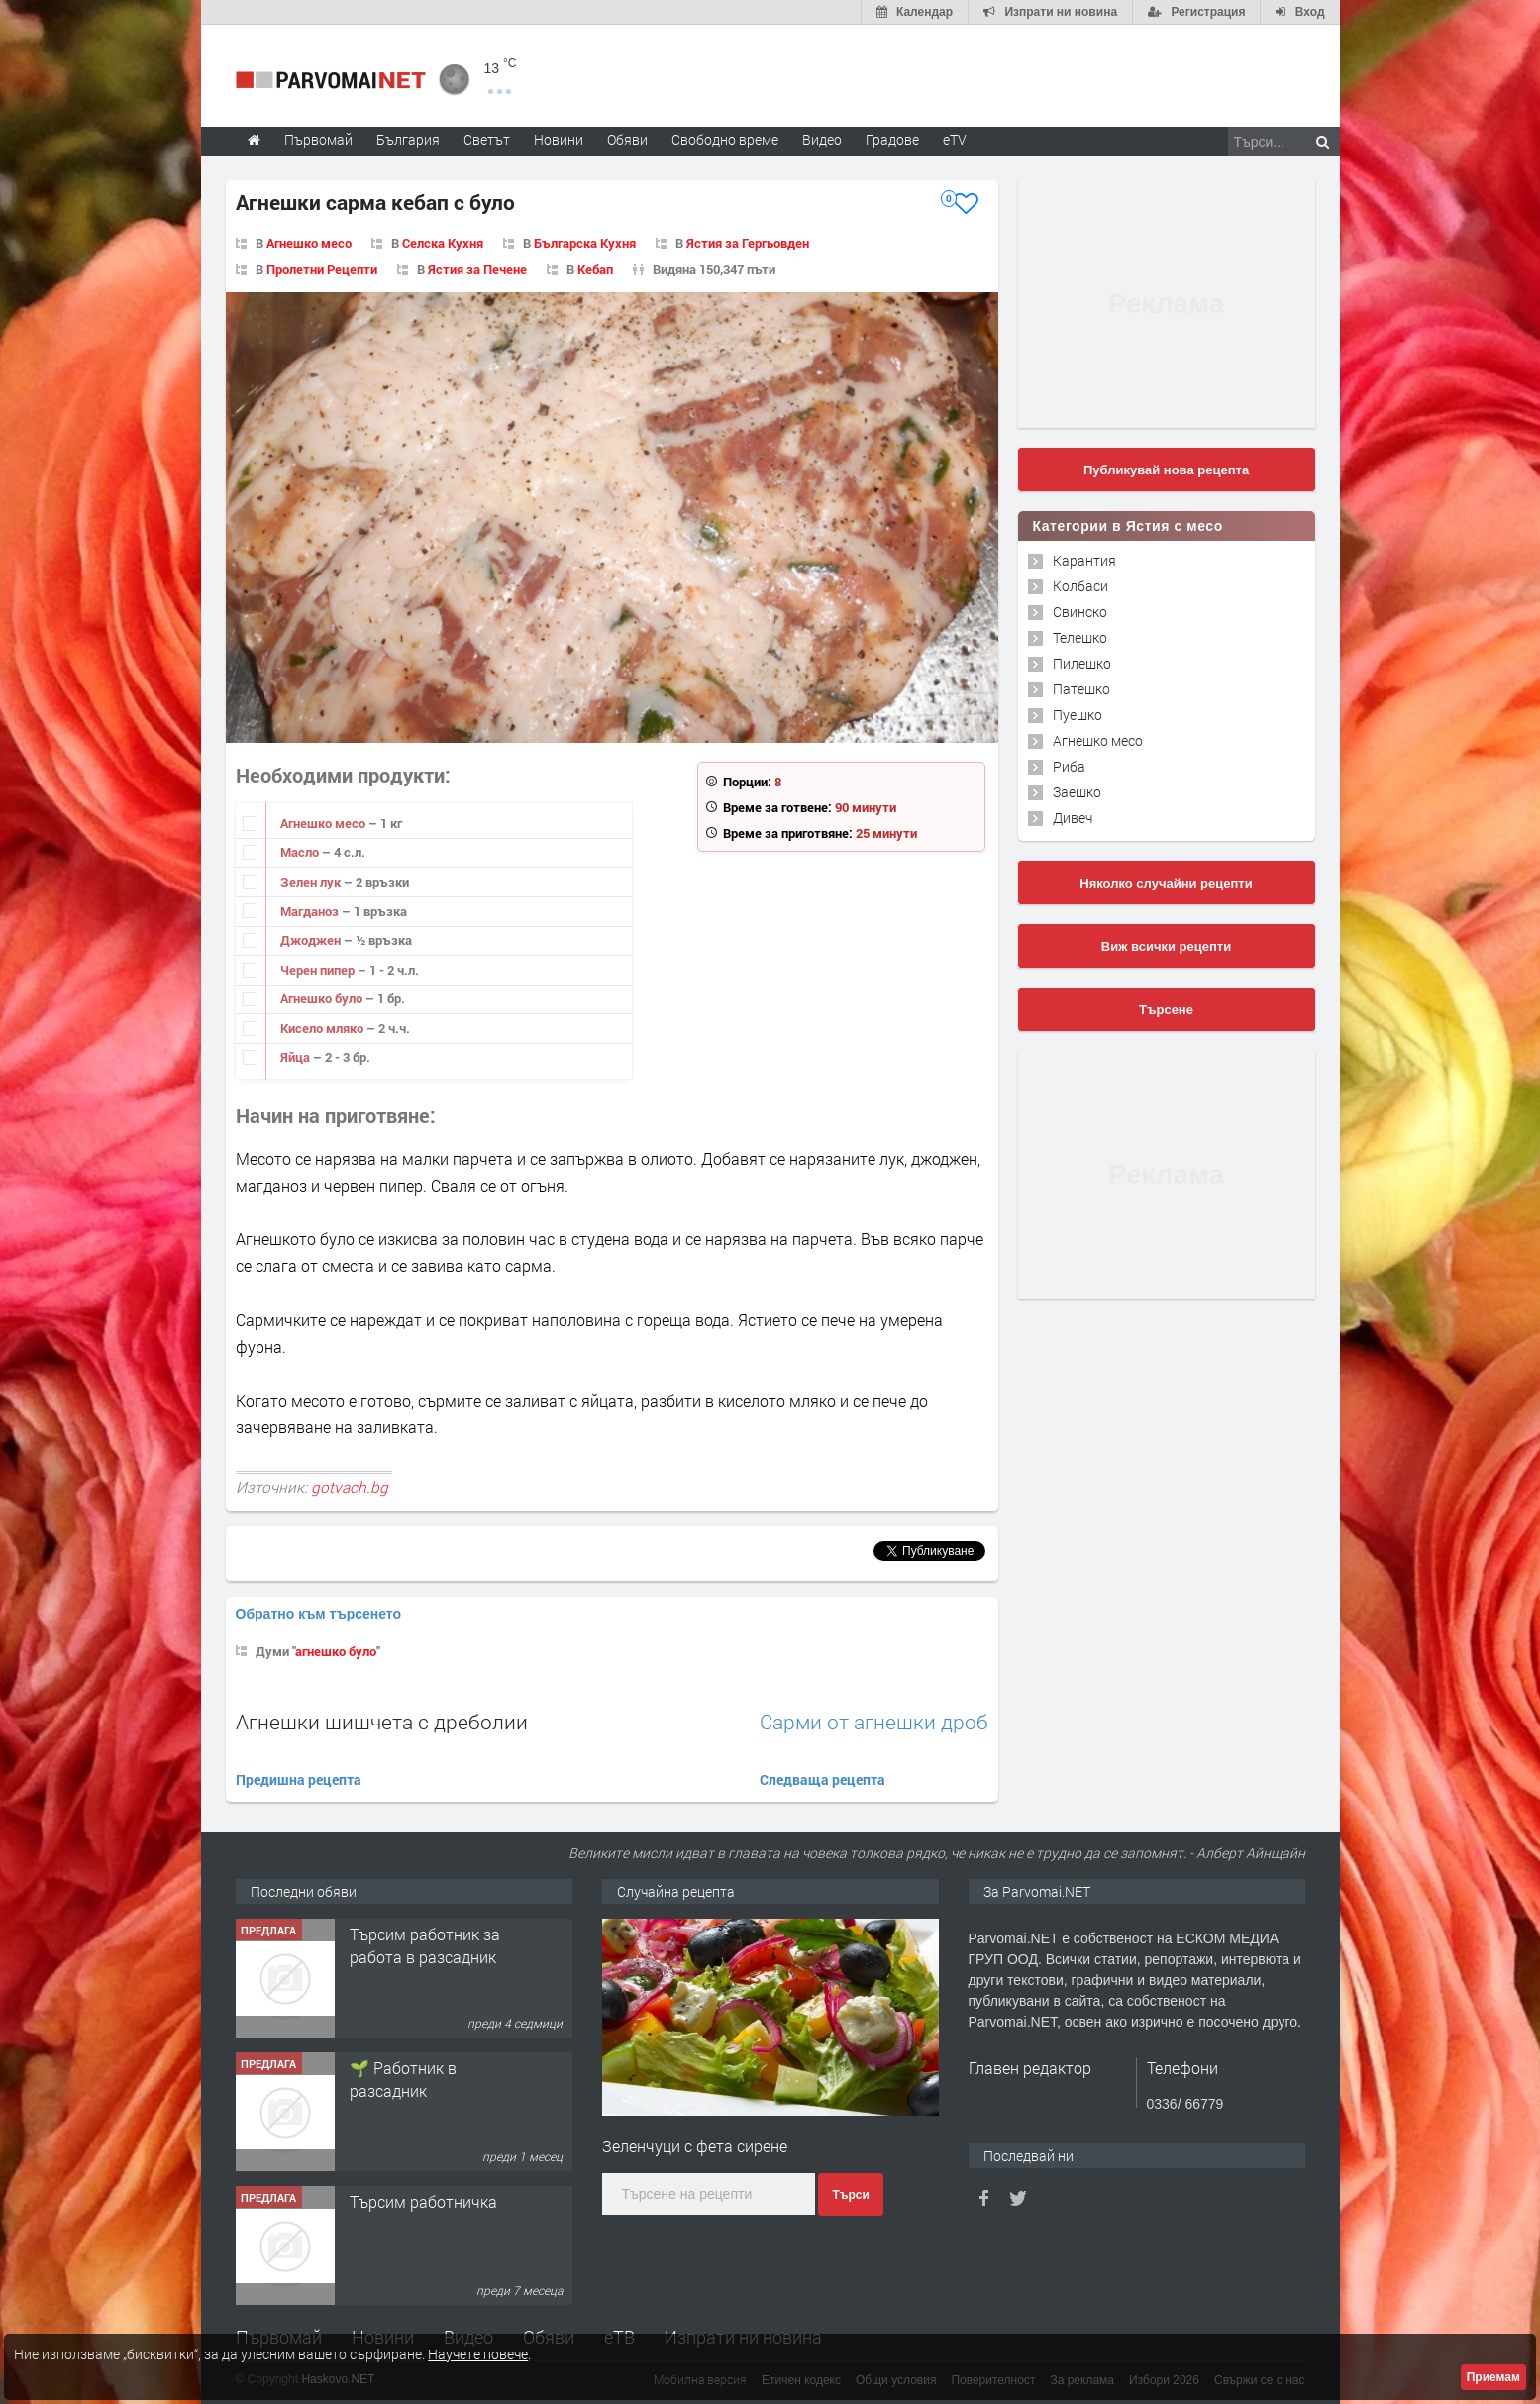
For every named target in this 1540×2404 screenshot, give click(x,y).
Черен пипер (319, 970)
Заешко (1077, 792)
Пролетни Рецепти (321, 269)
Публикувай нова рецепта (1166, 470)
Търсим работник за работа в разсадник (425, 1945)
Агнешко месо (309, 243)
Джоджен (312, 940)
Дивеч (1072, 817)
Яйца (296, 1057)
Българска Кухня (585, 243)
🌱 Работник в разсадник (403, 2078)
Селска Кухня (442, 243)
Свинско (1080, 611)
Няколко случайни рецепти (1165, 883)
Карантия (1084, 560)
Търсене (1166, 1009)
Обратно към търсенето (319, 1613)
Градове (892, 139)
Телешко (1080, 637)
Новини (558, 139)
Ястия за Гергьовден (747, 243)
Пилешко (1082, 663)
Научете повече (478, 2354)
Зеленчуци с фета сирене (694, 2146)
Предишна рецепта (298, 1779)
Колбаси (1080, 585)
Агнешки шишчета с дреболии (382, 1721)
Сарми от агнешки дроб (874, 1722)
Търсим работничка (423, 2201)
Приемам (1493, 2377)
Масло (301, 852)
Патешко (1081, 688)
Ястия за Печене (477, 269)
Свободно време (724, 139)
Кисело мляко (323, 1028)
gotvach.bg (349, 1487)
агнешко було (335, 1651)
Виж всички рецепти (1166, 946)
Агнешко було (322, 998)
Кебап (595, 269)
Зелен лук (312, 881)
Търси (850, 2195)
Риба (1069, 766)
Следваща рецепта (822, 1779)
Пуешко (1077, 714)
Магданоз (311, 911)
